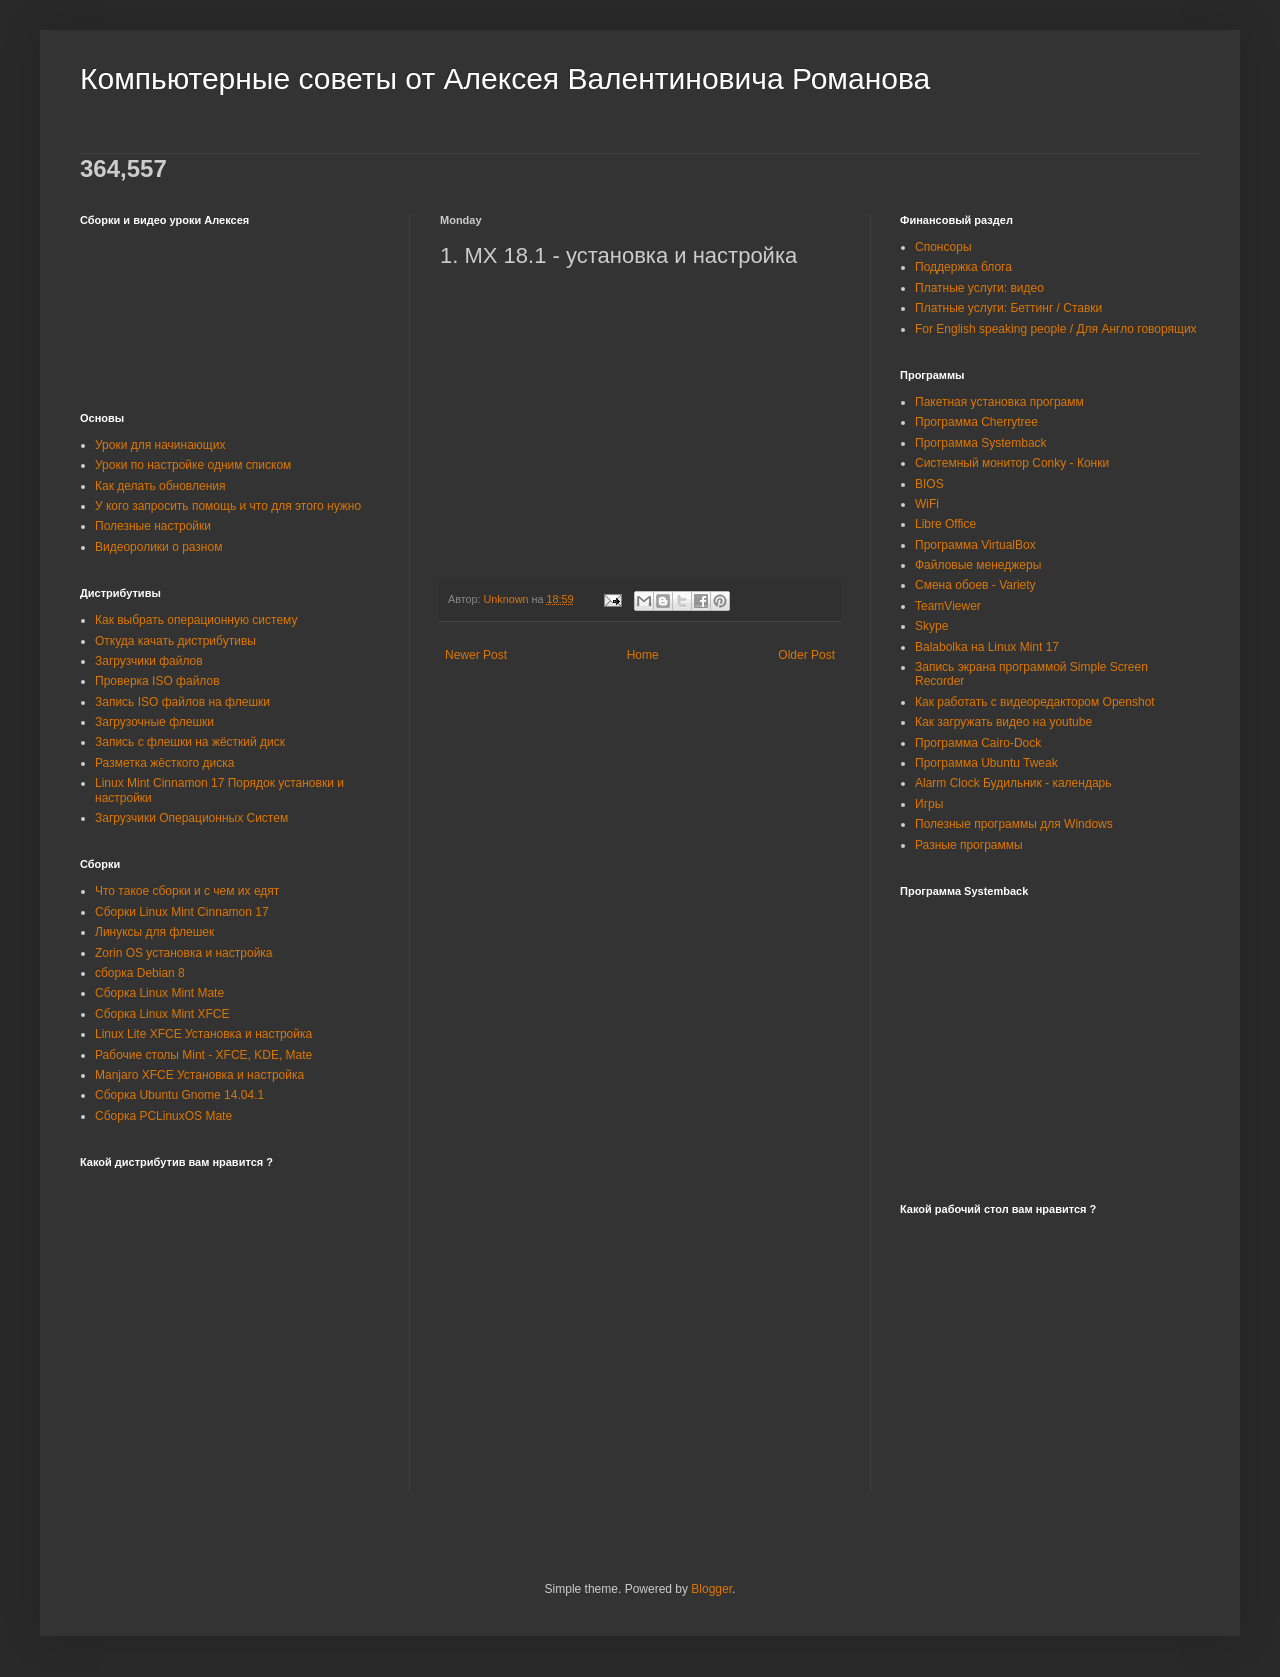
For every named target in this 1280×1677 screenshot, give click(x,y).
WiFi (927, 504)
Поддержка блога (963, 267)
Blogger (711, 1589)
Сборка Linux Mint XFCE (162, 1014)
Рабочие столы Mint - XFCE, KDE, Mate (203, 1055)
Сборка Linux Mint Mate (159, 993)
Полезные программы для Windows (1014, 824)
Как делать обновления (160, 486)
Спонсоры (943, 247)
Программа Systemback (981, 443)
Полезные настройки (153, 526)
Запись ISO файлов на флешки (182, 702)
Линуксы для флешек (154, 932)
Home (643, 655)
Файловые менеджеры (978, 565)
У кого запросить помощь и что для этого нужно (228, 506)
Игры (929, 804)
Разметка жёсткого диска (164, 763)
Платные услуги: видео (979, 288)
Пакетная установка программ (999, 402)
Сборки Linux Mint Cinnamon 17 (182, 912)
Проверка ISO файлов (157, 681)
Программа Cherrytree (976, 422)
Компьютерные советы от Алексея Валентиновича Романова (505, 78)
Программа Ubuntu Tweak (986, 763)
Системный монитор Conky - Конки (1012, 463)
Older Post (806, 655)
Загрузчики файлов (149, 661)
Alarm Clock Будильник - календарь (1013, 783)
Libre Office (945, 524)
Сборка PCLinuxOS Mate (163, 1116)
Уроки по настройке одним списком (193, 465)
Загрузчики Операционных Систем (191, 818)
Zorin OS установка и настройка (184, 953)
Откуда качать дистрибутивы (175, 641)
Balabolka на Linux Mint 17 (987, 647)
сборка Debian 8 (140, 973)
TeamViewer (948, 606)
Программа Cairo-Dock (978, 743)
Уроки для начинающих (160, 445)
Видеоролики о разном (158, 547)
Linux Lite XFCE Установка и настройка (203, 1034)
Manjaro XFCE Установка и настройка (199, 1075)
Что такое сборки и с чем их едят (187, 891)
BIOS (929, 484)
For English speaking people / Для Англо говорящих (1056, 329)
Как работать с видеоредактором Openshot (1035, 702)
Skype (931, 626)
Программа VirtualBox (975, 545)
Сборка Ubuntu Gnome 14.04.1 (179, 1095)
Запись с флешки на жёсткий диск (190, 742)
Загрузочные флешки (154, 722)
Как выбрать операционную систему (196, 620)
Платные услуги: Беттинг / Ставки (1008, 308)
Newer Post (476, 655)
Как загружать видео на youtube (1003, 722)
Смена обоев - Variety (975, 585)
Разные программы (969, 845)
